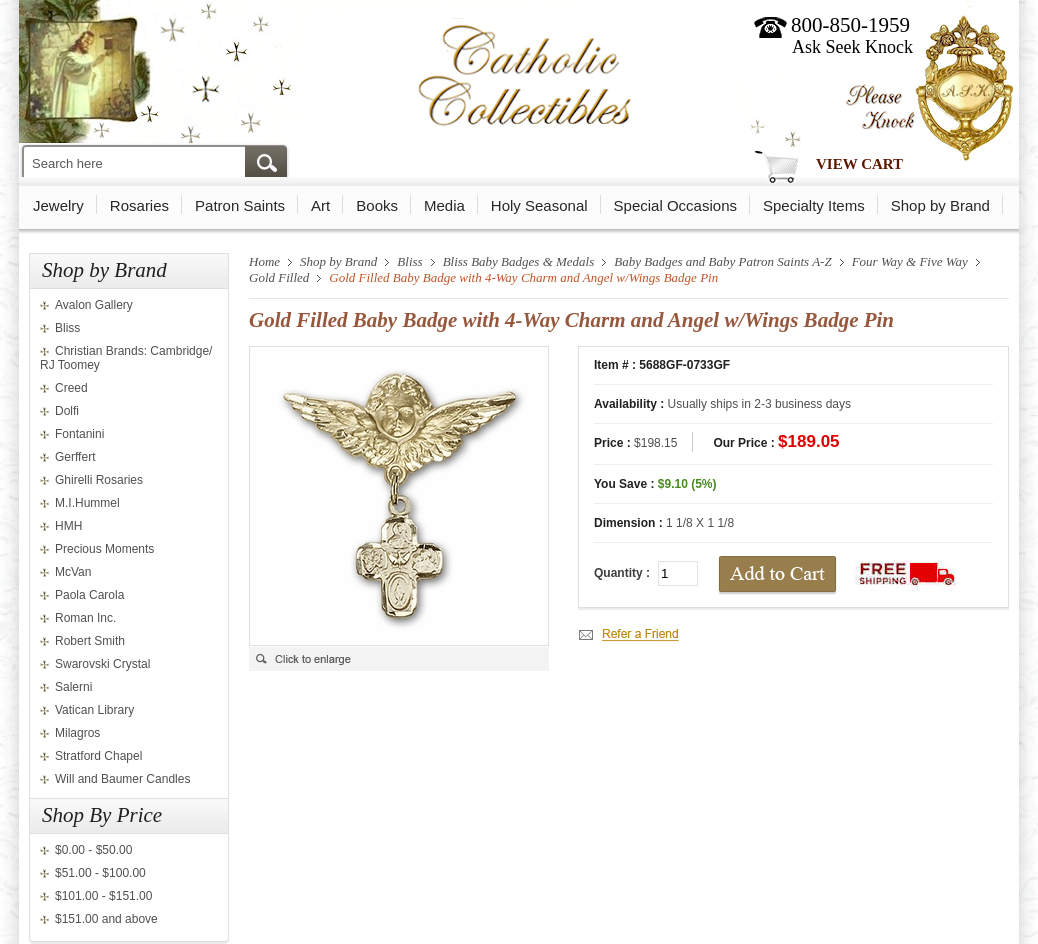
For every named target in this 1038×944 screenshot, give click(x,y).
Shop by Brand (940, 205)
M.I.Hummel (87, 503)
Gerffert (75, 457)
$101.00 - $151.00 (103, 896)
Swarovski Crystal (102, 664)
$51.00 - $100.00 (100, 873)
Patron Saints (240, 205)
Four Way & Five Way (910, 261)
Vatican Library (94, 710)
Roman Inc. (85, 618)
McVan (73, 572)
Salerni (73, 687)
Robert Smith (90, 641)
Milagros (77, 733)
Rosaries (139, 205)
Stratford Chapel (98, 756)
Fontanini (79, 434)
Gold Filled (279, 277)
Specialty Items (814, 205)
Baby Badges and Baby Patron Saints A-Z (722, 261)
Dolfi (67, 411)
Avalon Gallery (94, 305)
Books (377, 205)
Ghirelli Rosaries (99, 480)
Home (264, 261)
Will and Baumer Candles (122, 779)
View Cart (859, 164)
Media (444, 205)
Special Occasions (675, 205)
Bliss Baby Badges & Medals (519, 261)
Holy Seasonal (539, 205)
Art (320, 205)
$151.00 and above (106, 919)
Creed (71, 388)
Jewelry (58, 205)
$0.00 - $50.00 (93, 850)
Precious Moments (104, 549)
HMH (68, 526)
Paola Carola (89, 595)
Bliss (67, 328)
